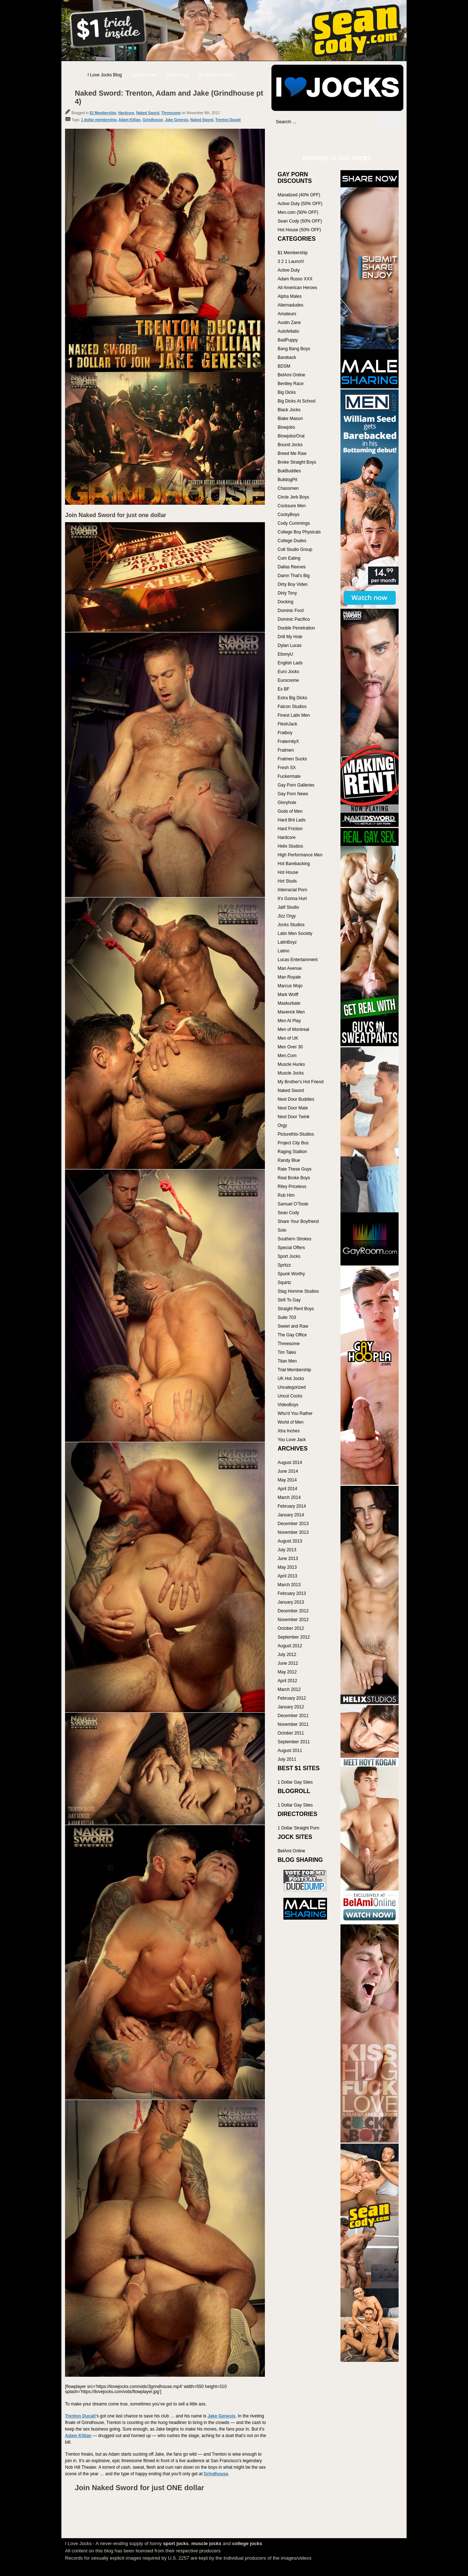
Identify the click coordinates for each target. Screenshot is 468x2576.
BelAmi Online (291, 374)
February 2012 (292, 1698)
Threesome (171, 113)
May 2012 (287, 1672)
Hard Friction (290, 828)
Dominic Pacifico (294, 619)
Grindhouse (152, 120)
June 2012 (288, 1663)
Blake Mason (290, 418)
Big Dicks (287, 392)
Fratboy (285, 732)
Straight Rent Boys (296, 1308)
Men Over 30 (290, 1046)
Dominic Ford (290, 610)
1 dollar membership (99, 120)
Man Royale (289, 977)
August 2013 (290, 1541)
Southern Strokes (294, 1238)
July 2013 (287, 1549)
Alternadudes (290, 305)
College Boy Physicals (299, 532)
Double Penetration (296, 628)
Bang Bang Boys (294, 348)
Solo (282, 1230)
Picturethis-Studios (296, 1134)
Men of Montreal (293, 1029)
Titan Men (287, 1361)
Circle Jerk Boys (293, 497)
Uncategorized (292, 1387)
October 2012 (291, 1628)
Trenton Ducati (228, 120)
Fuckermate (289, 776)
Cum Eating (289, 558)
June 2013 (288, 1558)
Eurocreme (288, 680)
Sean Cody (288, 1212)
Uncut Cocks (290, 1396)
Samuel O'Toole (293, 1204)
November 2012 (293, 1619)
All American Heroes (297, 287)
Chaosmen (288, 488)
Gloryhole (287, 802)
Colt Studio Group (295, 549)
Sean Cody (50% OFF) (300, 221)
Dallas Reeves (292, 566)
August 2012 (290, 1645)
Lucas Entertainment (298, 959)
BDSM (284, 366)
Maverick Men (291, 1012)
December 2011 (293, 1715)
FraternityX (288, 741)
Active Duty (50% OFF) (300, 203)
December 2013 (293, 1523)
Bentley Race (290, 383)
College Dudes (292, 540)
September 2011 (294, 1741)
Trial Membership (294, 1369)
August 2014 (290, 1462)
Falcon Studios (292, 706)
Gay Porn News (293, 793)
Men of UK (288, 1038)
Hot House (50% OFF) (299, 229)
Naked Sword (147, 113)
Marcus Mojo (290, 985)
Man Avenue (290, 968)
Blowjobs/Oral (291, 436)
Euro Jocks (288, 671)
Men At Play (289, 1020)
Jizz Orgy (287, 916)
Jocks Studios (291, 924)
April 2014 (287, 1488)
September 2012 (294, 1637)
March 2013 (289, 1584)
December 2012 (293, 1610)
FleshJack (287, 724)
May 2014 (287, 1480)
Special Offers (291, 1247)
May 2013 (287, 1567)
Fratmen (286, 750)
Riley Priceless (292, 1186)
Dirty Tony (287, 593)
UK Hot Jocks (291, 1378)
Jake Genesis (176, 120)
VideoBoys (288, 1404)
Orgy (282, 1125)
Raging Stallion (292, 1151)
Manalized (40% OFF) (299, 194)
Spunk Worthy (291, 1273)
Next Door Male (293, 1108)
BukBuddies (289, 470)
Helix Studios (290, 846)
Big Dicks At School (296, 401)
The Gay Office (292, 1334)
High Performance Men (300, 854)
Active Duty (289, 270)
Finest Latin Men (294, 715)
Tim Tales (287, 1352)
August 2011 (290, 1750)
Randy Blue (289, 1160)
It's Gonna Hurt (292, 898)
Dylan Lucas (290, 645)
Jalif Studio (288, 907)
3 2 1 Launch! (291, 261)
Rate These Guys (294, 1169)
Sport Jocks (289, 1256)
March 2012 (289, 1689)
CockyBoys (288, 514)
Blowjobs (286, 427)
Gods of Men (290, 811)
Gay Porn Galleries (296, 785)
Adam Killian (129, 120)
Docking (285, 601)
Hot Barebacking (294, 863)
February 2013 (292, 1593)
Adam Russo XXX (295, 278)
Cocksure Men (292, 505)
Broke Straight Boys (297, 462)
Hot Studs (287, 881)
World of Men (290, 1422)
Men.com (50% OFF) (298, 212)
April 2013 (287, 1576)
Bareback (287, 357)
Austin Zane (289, 322)
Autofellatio (288, 331)
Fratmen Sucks (292, 758)
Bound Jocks (290, 444)
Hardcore (126, 113)
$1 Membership (103, 113)
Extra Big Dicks (292, 697)
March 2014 (289, 1497)
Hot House (288, 872)
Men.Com (287, 1055)
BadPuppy (288, 340)
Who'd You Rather (295, 1413)
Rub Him (286, 1195)
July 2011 (287, 1759)
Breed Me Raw (292, 453)
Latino (284, 950)
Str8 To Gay (289, 1300)
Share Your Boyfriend (298, 1221)
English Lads (290, 662)
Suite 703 (287, 1317)
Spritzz (284, 1265)
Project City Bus (293, 1142)
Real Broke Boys (294, 1177)
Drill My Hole (290, 636)
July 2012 (287, 1654)
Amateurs (287, 313)
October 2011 (291, 1733)
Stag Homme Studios (298, 1291)
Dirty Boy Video (292, 584)
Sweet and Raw (293, 1326)
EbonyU (285, 654)
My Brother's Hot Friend (300, 1081)
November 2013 (293, 1532)
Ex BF (284, 689)
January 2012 (291, 1706)
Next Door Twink (294, 1116)
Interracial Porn (292, 889)
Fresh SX (287, 767)
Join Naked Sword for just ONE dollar (139, 2488)
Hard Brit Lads (292, 820)
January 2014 (291, 1514)
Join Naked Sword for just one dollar (115, 515)
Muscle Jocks (291, 1073)
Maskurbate (289, 1003)
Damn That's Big (294, 575)
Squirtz (284, 1282)
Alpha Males (290, 296)
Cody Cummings (294, 523)
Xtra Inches (289, 1430)
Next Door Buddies (296, 1099)
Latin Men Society (295, 933)
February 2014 (292, 1506)
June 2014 (288, 1471)
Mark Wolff (288, 994)
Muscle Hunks (291, 1064)
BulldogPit (287, 479)
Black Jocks (289, 409)
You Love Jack (292, 1439)
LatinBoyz (287, 942)
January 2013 (291, 1602)
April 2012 (287, 1680)
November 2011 (293, 1724)
